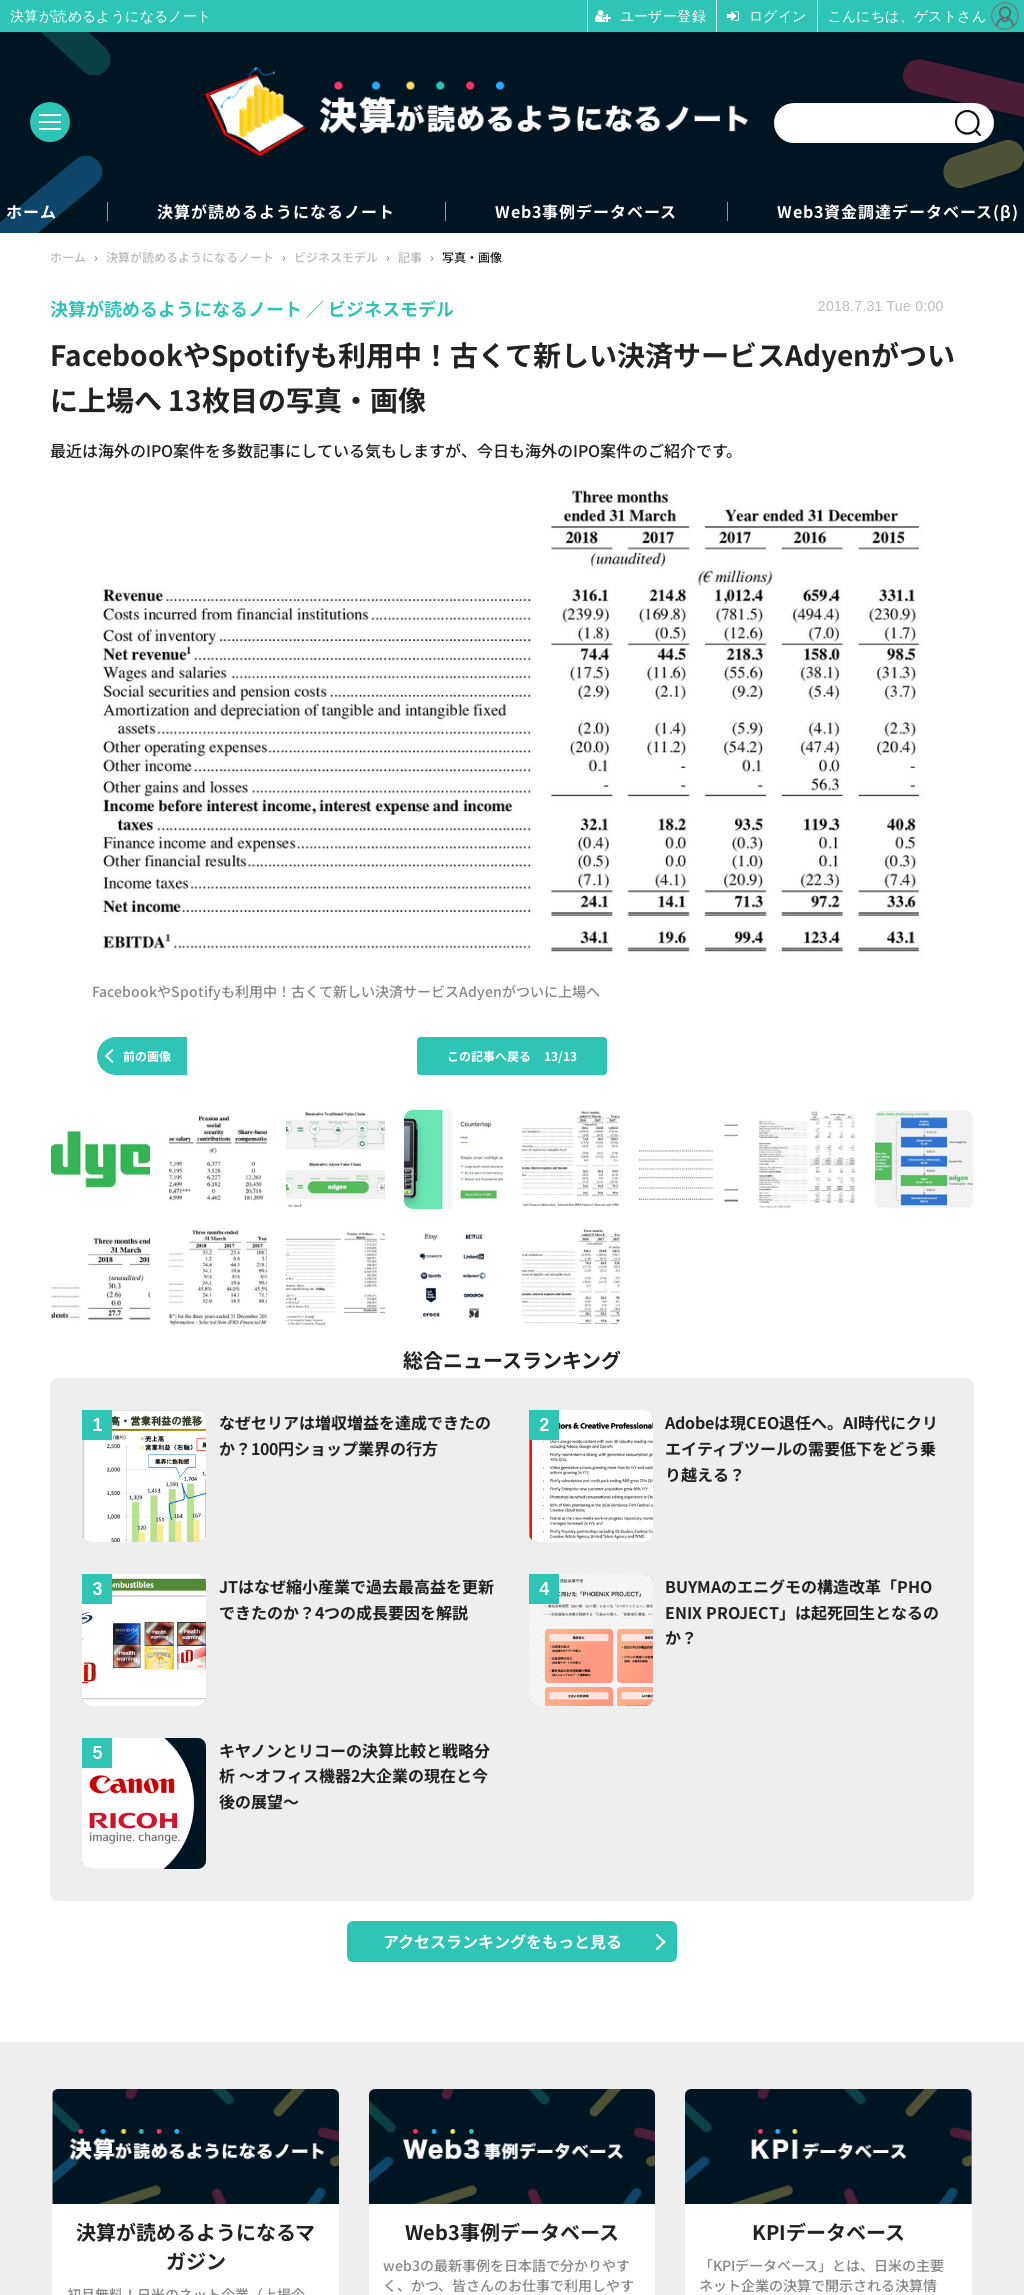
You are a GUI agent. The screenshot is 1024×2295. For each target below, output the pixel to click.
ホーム (31, 211)
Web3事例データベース (586, 211)
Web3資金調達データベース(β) (898, 211)
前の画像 (147, 1055)
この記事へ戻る (512, 1055)
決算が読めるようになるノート (276, 211)
